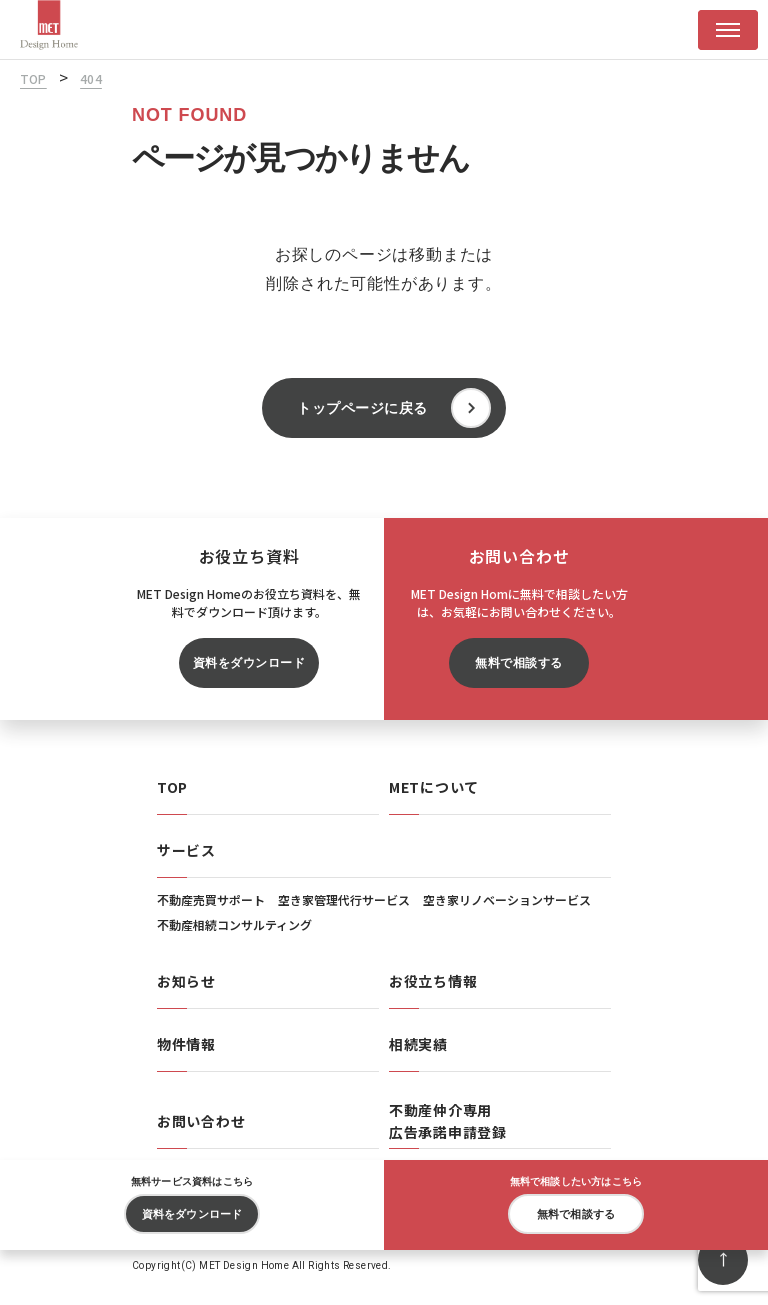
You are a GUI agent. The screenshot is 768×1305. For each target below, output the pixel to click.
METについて (434, 787)
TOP (172, 787)
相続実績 (418, 1044)
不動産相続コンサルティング (234, 924)
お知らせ (186, 981)
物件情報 (186, 1044)
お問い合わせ (201, 1121)
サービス (186, 850)
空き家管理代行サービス (344, 899)
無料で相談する (518, 663)
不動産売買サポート (211, 899)
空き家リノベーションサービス (507, 899)
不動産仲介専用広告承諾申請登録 (448, 1121)
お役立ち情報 (433, 981)
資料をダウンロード (249, 663)
